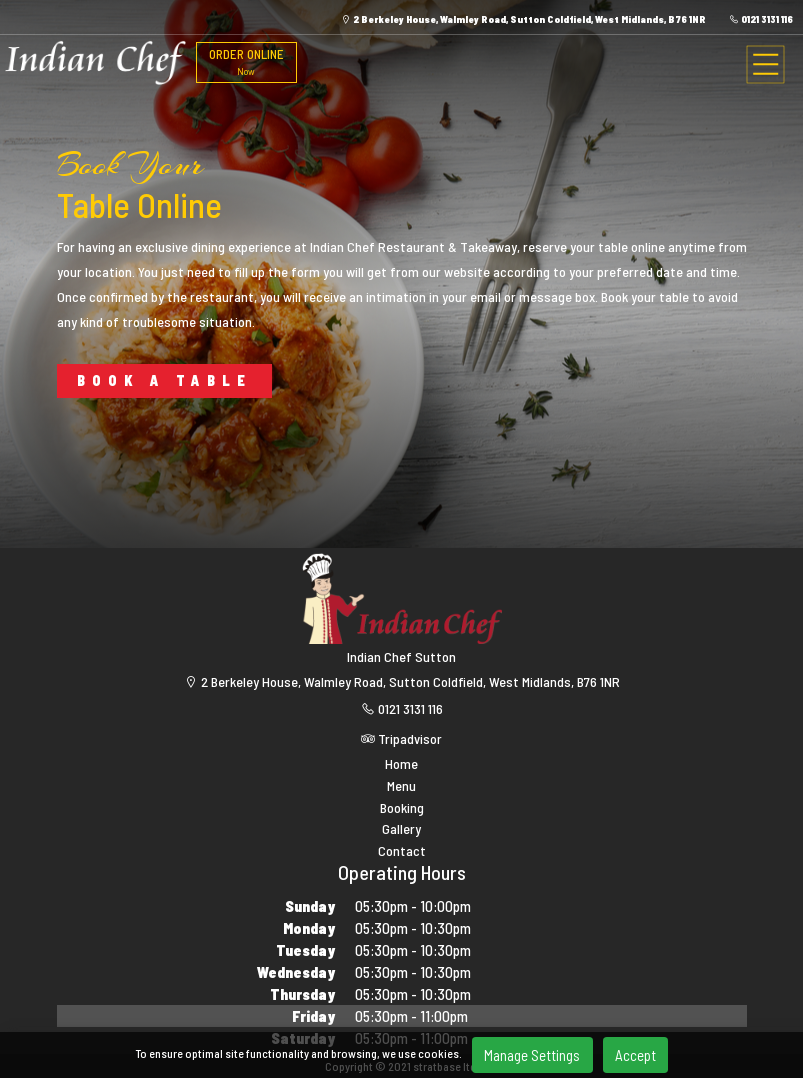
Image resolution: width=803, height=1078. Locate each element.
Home (401, 764)
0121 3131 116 (761, 19)
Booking (402, 808)
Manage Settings (532, 1055)
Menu (401, 786)
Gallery (401, 829)
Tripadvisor (401, 738)
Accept (635, 1055)
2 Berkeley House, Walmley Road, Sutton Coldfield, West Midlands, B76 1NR (523, 19)
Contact (402, 851)
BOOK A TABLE (164, 380)
